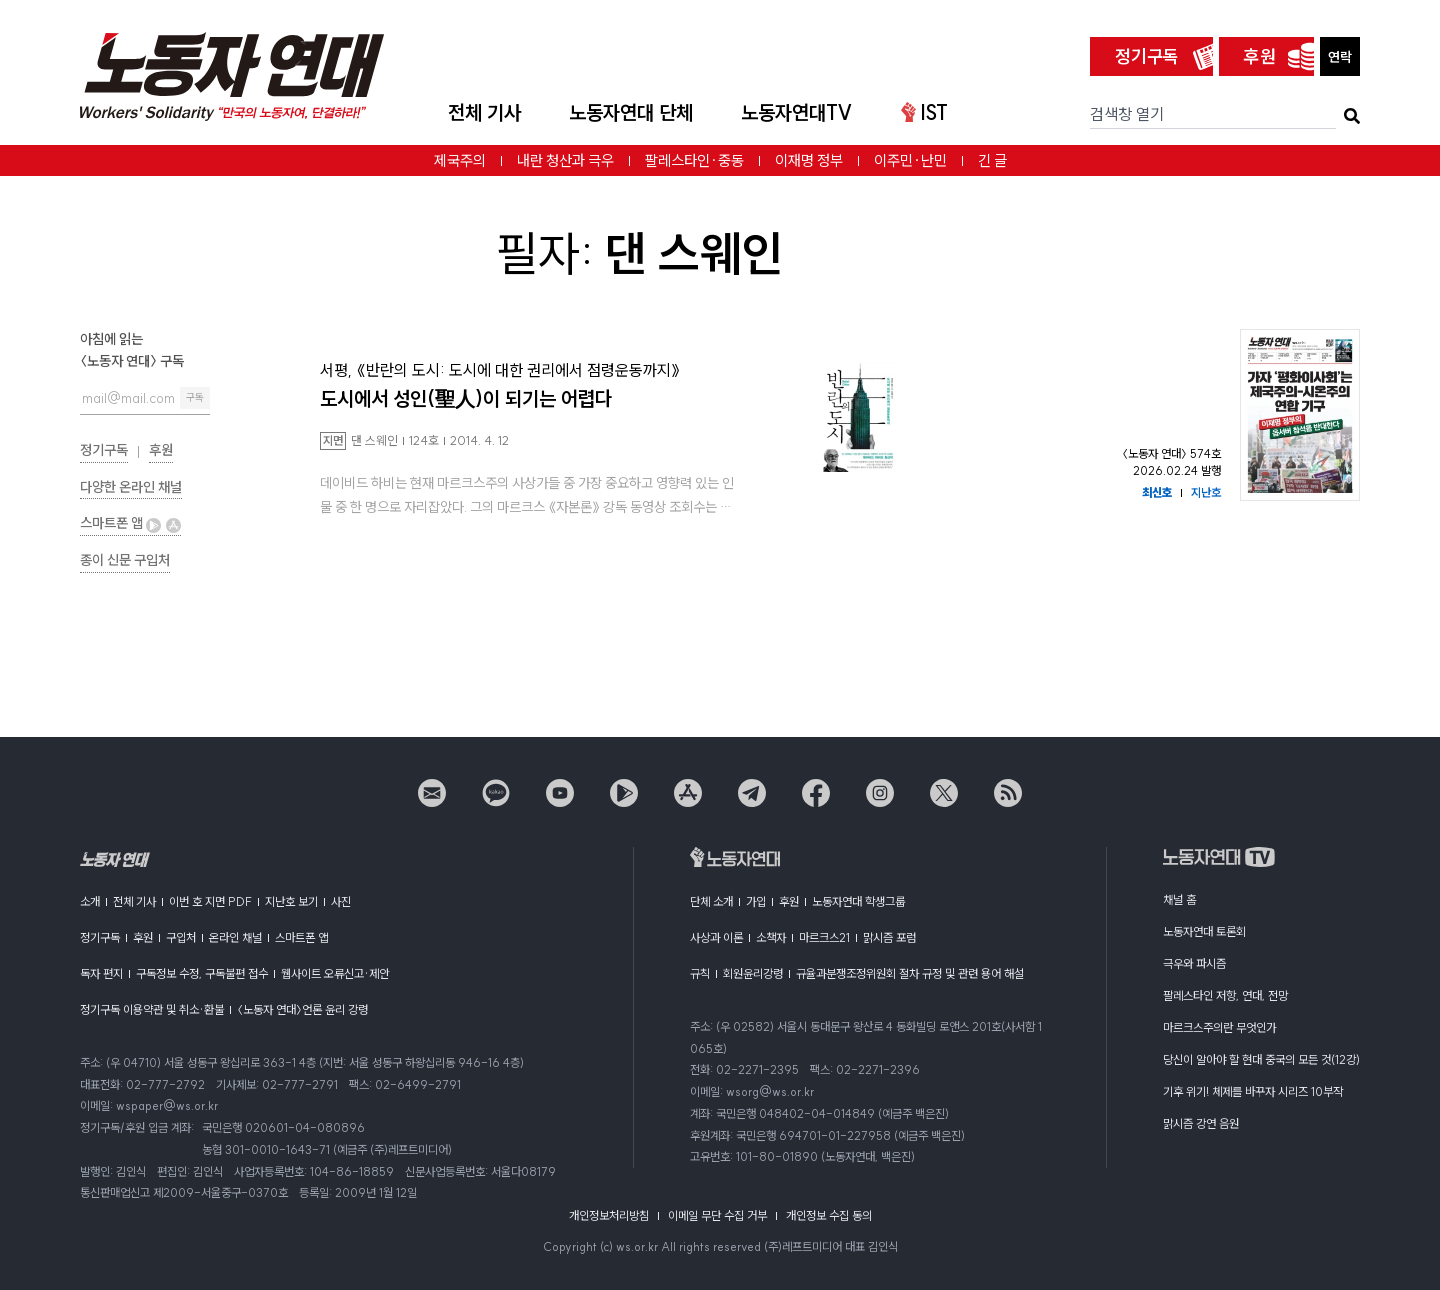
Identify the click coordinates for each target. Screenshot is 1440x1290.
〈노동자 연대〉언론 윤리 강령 (302, 1009)
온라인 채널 (235, 937)
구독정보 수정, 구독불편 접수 (202, 973)
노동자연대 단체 (631, 112)
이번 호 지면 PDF (210, 901)
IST (924, 112)
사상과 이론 (716, 937)
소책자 (771, 937)
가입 (756, 901)
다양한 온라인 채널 (131, 487)
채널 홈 (1179, 899)
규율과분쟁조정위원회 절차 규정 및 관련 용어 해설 (910, 973)
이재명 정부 (809, 160)
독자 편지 (101, 973)
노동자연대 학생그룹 (858, 901)
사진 (341, 901)
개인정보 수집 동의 (829, 1215)
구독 (195, 397)
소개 (90, 901)
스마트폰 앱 (130, 523)
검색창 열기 (1127, 114)
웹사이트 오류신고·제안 (335, 973)
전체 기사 (484, 112)
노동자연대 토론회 (1204, 931)
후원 (1260, 56)
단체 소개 (711, 901)
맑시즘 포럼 (889, 937)
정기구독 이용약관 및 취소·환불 (152, 1009)
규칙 (700, 973)
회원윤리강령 (753, 973)
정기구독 (1147, 56)
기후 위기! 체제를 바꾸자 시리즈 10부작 (1253, 1091)
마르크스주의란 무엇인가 (1219, 1027)
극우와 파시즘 (1194, 963)
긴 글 (992, 160)
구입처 (181, 937)
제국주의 (460, 160)
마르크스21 (824, 937)
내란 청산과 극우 (565, 160)
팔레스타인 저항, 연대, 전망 (1225, 995)
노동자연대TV (797, 112)
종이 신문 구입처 (125, 560)
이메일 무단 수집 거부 (717, 1215)
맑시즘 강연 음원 (1201, 1123)
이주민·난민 (910, 160)
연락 (1340, 57)
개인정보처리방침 (609, 1215)
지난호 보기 (291, 901)
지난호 (1206, 492)
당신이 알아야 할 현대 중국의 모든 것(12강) (1261, 1059)
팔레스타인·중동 (694, 160)
